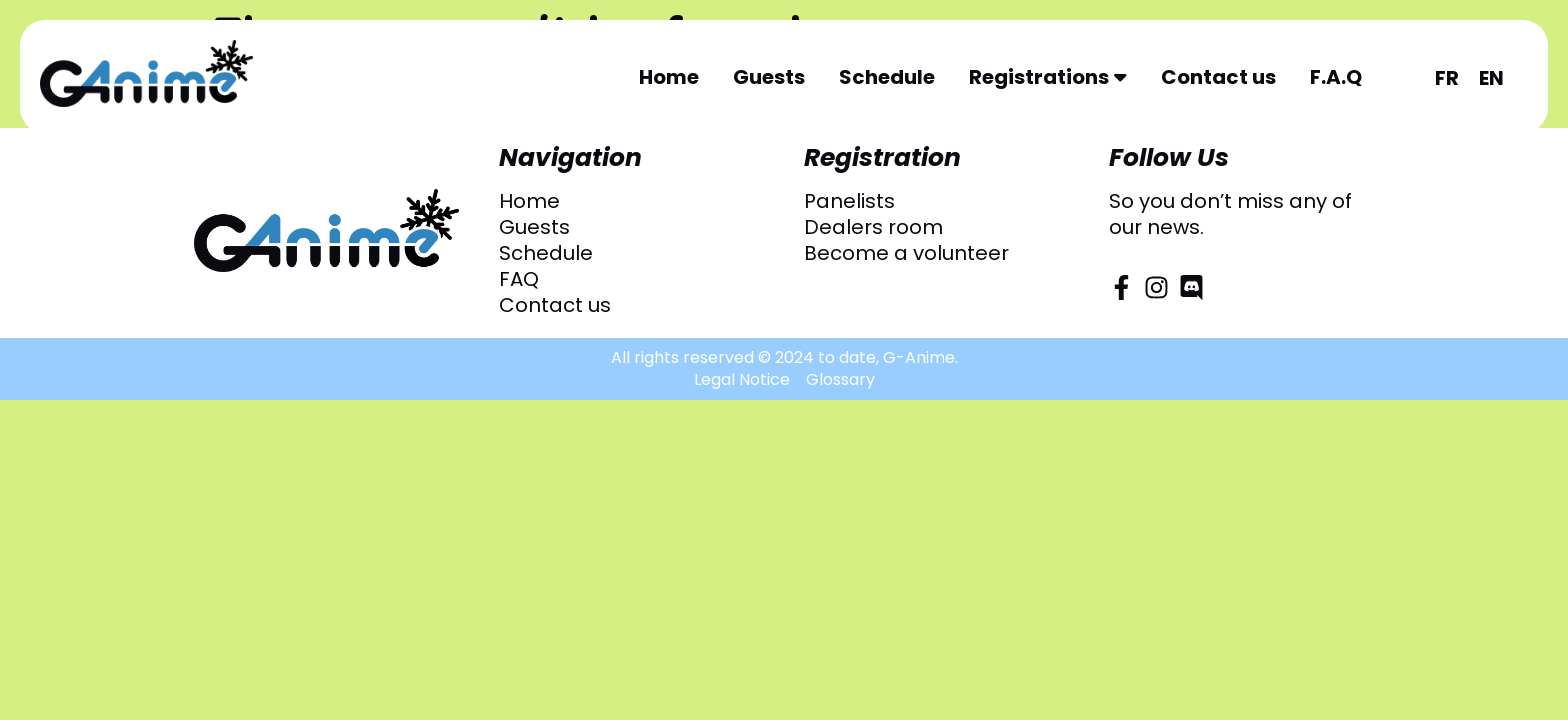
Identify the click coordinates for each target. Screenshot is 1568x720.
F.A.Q (1336, 77)
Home (669, 77)
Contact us (1218, 77)
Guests (769, 77)
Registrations (1048, 77)
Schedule (887, 77)
